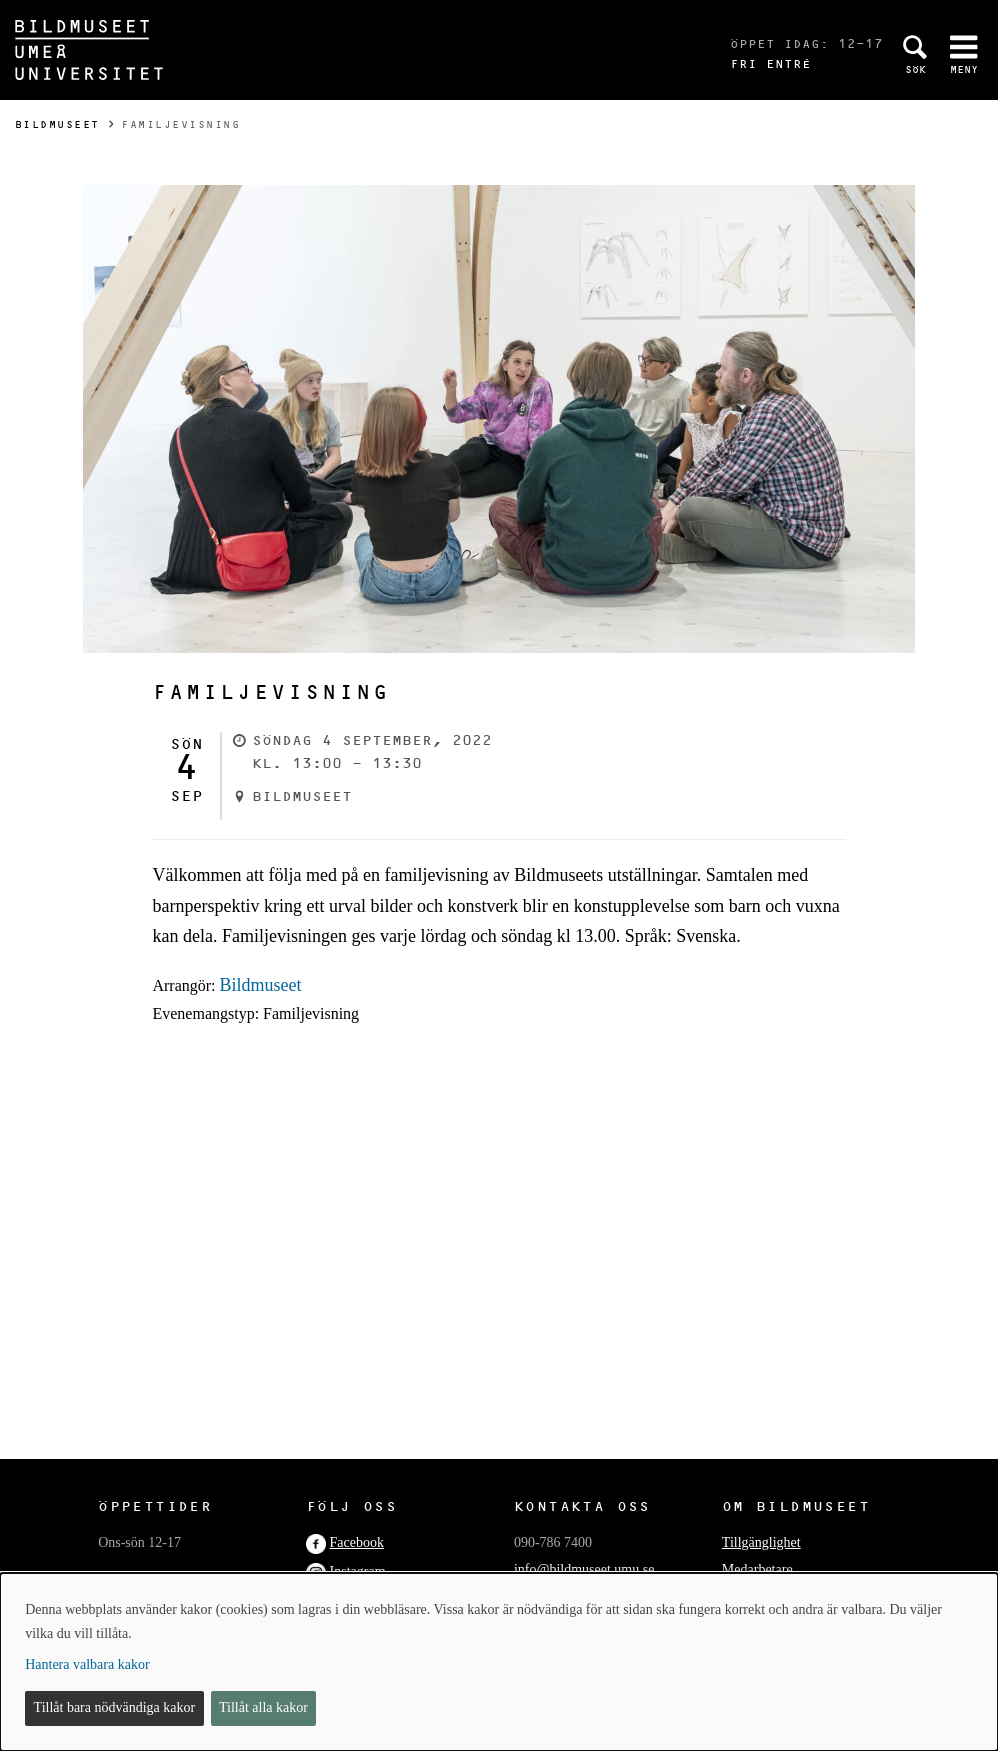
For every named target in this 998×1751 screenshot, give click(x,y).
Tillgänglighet (761, 1542)
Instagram (358, 1571)
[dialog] (499, 1662)
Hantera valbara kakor (87, 1664)
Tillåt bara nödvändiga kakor (115, 1707)
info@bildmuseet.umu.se (584, 1569)
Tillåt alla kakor (263, 1707)
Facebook (357, 1542)
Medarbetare (757, 1569)
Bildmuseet (57, 124)
